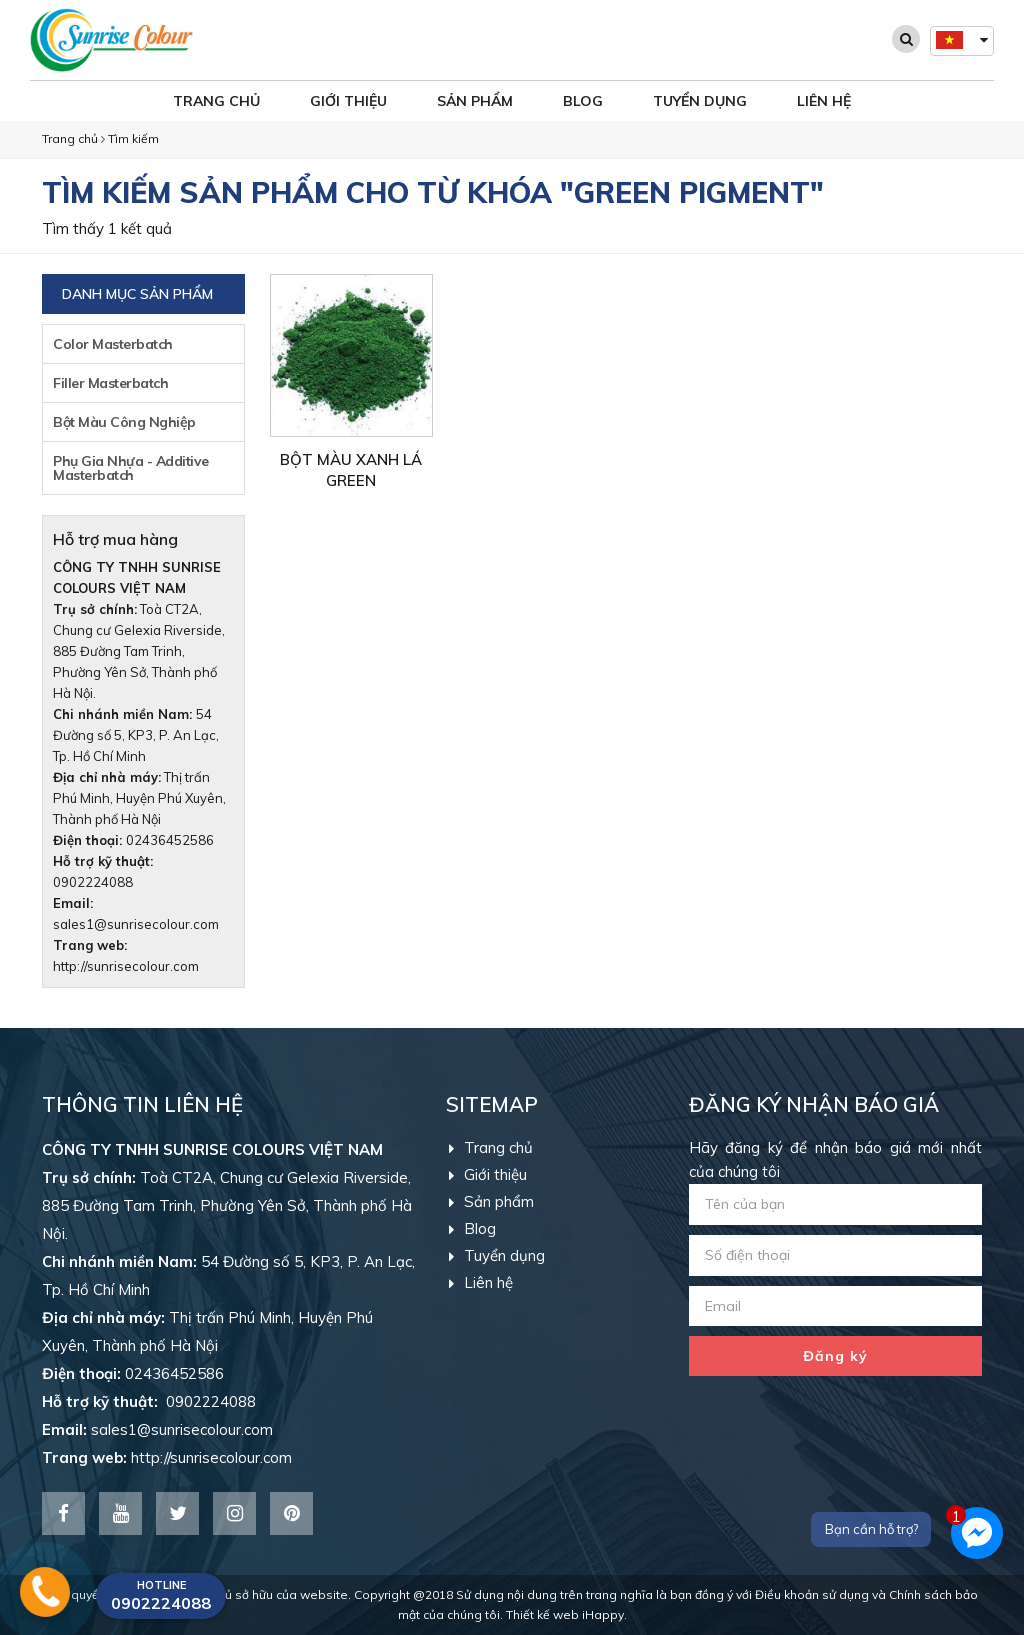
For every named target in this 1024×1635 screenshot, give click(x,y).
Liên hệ (824, 101)
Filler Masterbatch (110, 383)
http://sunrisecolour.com (126, 966)
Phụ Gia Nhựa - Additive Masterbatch (131, 468)
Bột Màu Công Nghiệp (124, 422)
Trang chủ (216, 101)
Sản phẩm (475, 101)
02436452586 (170, 840)
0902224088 (149, 1401)
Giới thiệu (348, 101)
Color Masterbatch (113, 344)
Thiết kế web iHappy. (566, 1614)
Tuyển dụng (700, 101)
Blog (583, 101)
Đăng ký (835, 1356)
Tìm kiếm (133, 138)
